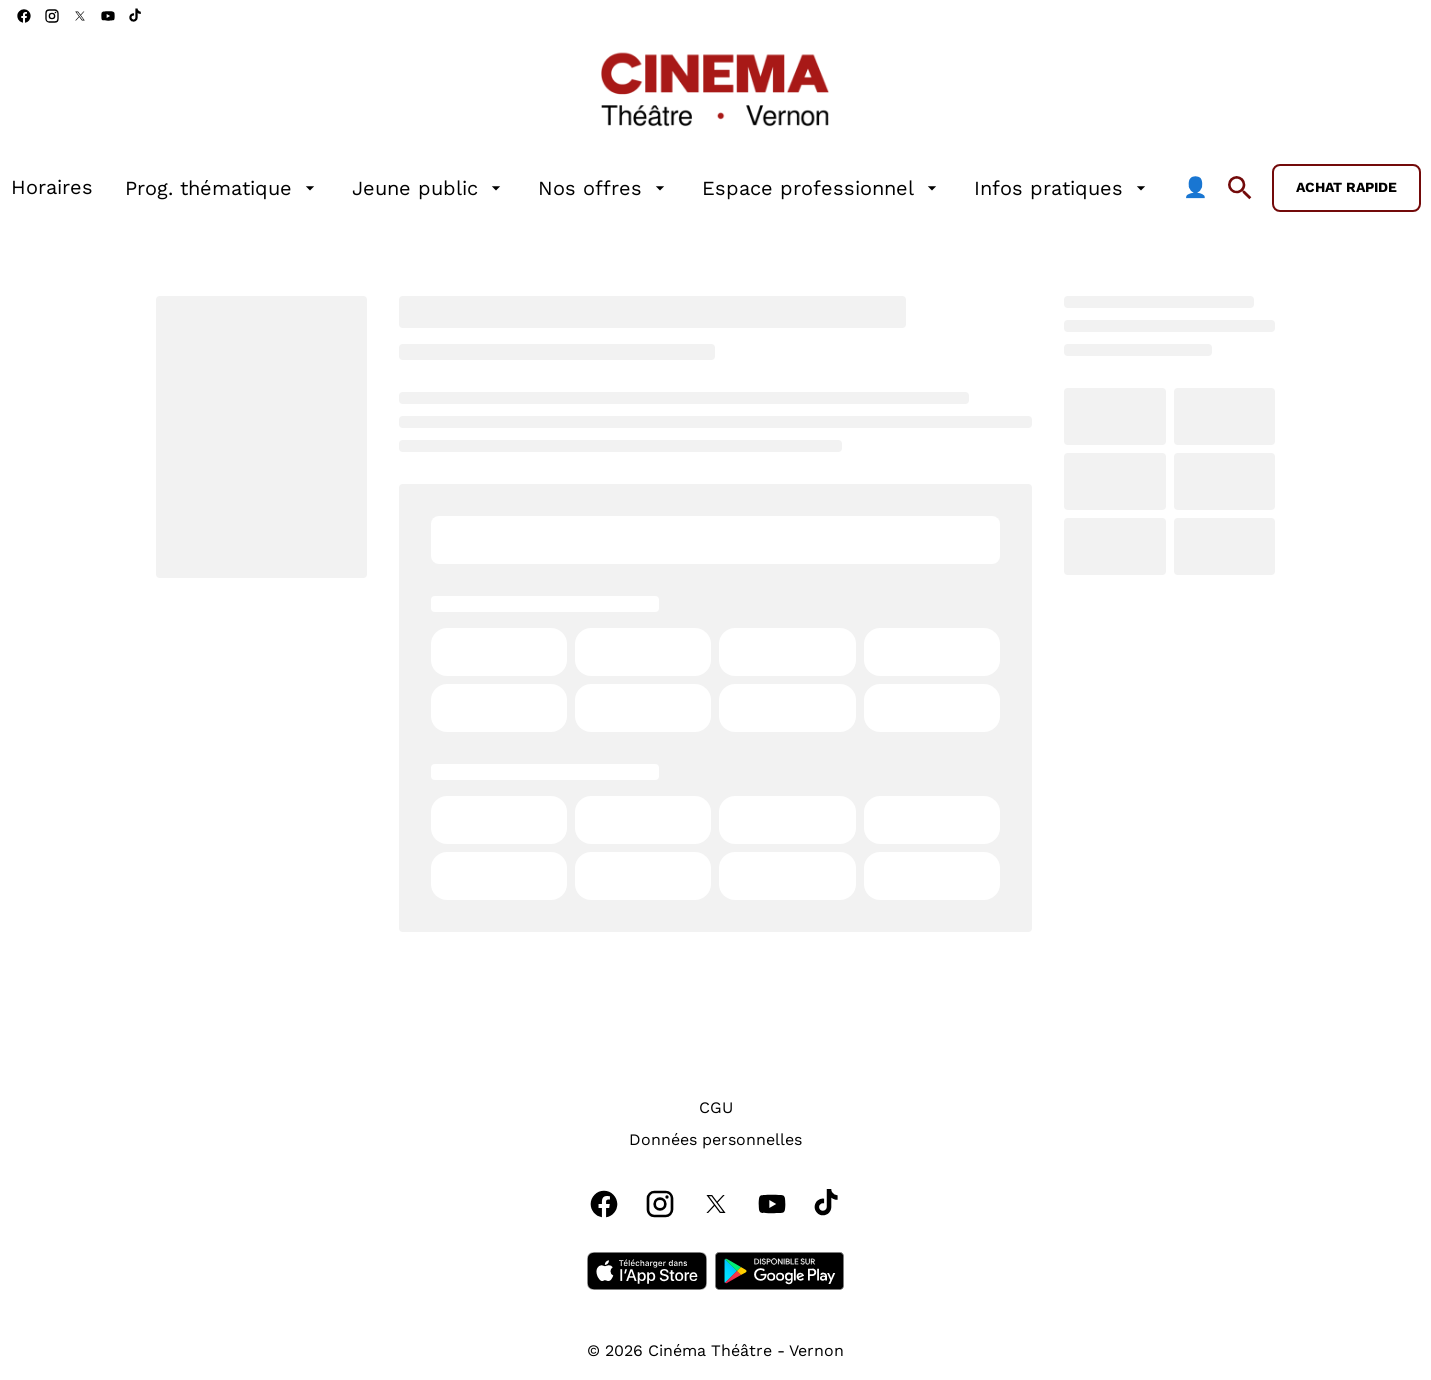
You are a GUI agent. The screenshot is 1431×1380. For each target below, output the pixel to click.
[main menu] (609, 188)
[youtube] (108, 16)
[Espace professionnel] (822, 188)
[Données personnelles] (715, 1140)
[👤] (1195, 188)
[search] (1240, 188)
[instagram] (52, 16)
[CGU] (716, 1108)
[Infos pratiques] (1062, 188)
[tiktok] (136, 16)
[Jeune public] (429, 188)
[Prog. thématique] (222, 188)
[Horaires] (52, 188)
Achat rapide (1346, 187)
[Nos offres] (604, 188)
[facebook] (24, 16)
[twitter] (80, 16)
